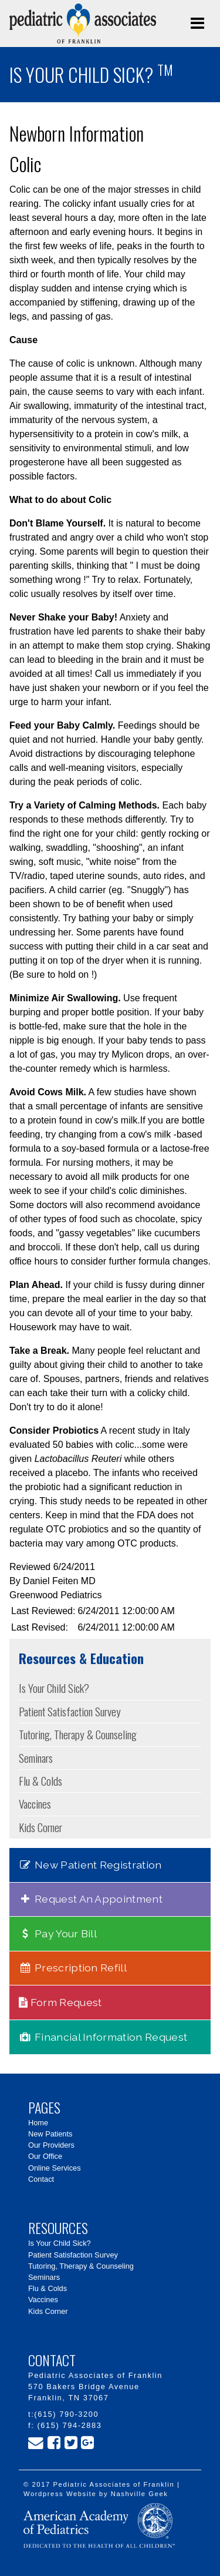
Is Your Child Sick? (54, 1687)
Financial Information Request (103, 2037)
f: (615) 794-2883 (64, 2425)
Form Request (60, 2002)
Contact (41, 2179)
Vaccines (35, 1803)
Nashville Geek (139, 2493)
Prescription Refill (73, 1967)
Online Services (54, 2168)
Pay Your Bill (58, 1933)
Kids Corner (40, 1827)
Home (38, 2122)
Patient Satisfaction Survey (70, 1711)
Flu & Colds (40, 1780)
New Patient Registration (90, 1865)
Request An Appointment (91, 1899)
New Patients (50, 2133)
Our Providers (51, 2145)
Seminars (36, 1757)
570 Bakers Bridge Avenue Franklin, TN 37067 (84, 2392)
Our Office (45, 2156)
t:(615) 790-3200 (63, 2414)
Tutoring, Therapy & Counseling (78, 1734)
